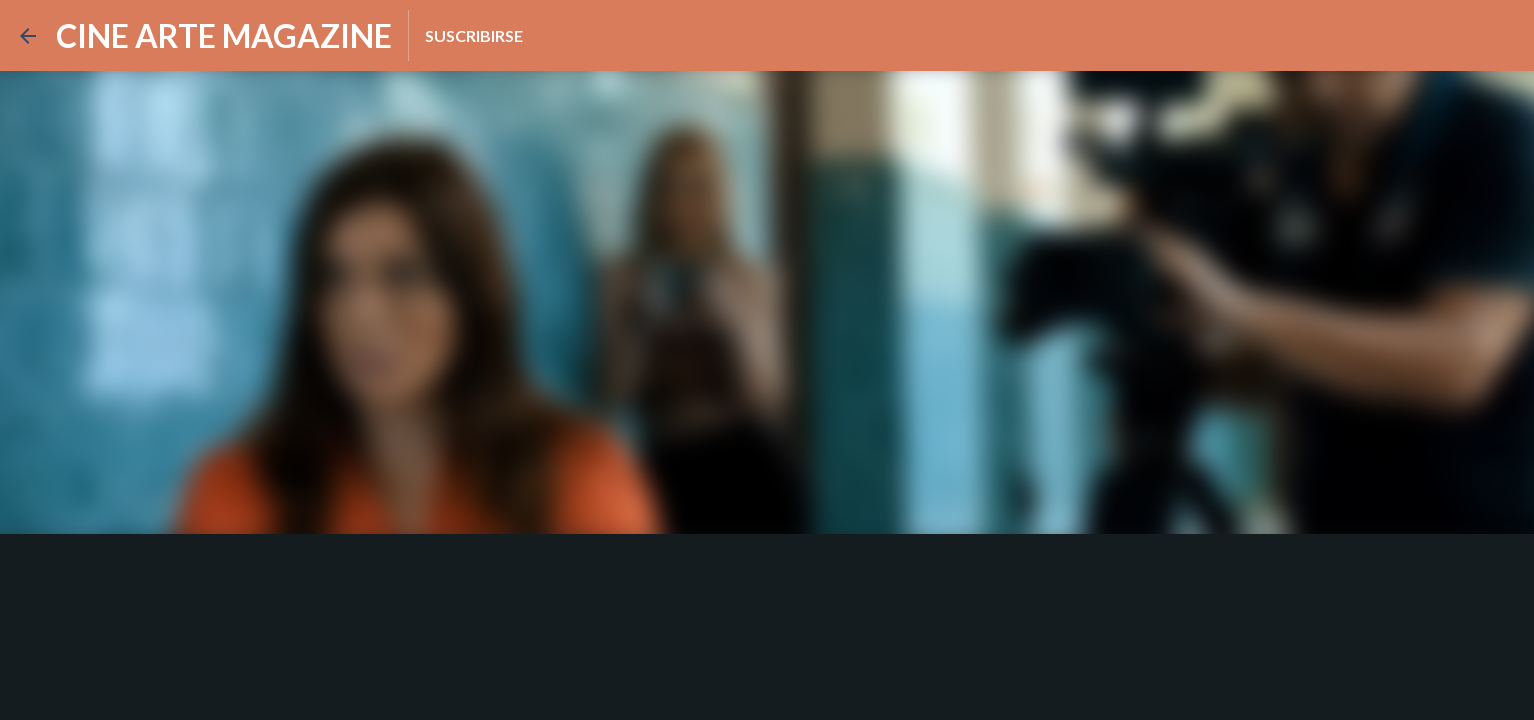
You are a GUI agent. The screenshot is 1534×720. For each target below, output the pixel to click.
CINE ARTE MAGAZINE (224, 35)
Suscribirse (474, 35)
